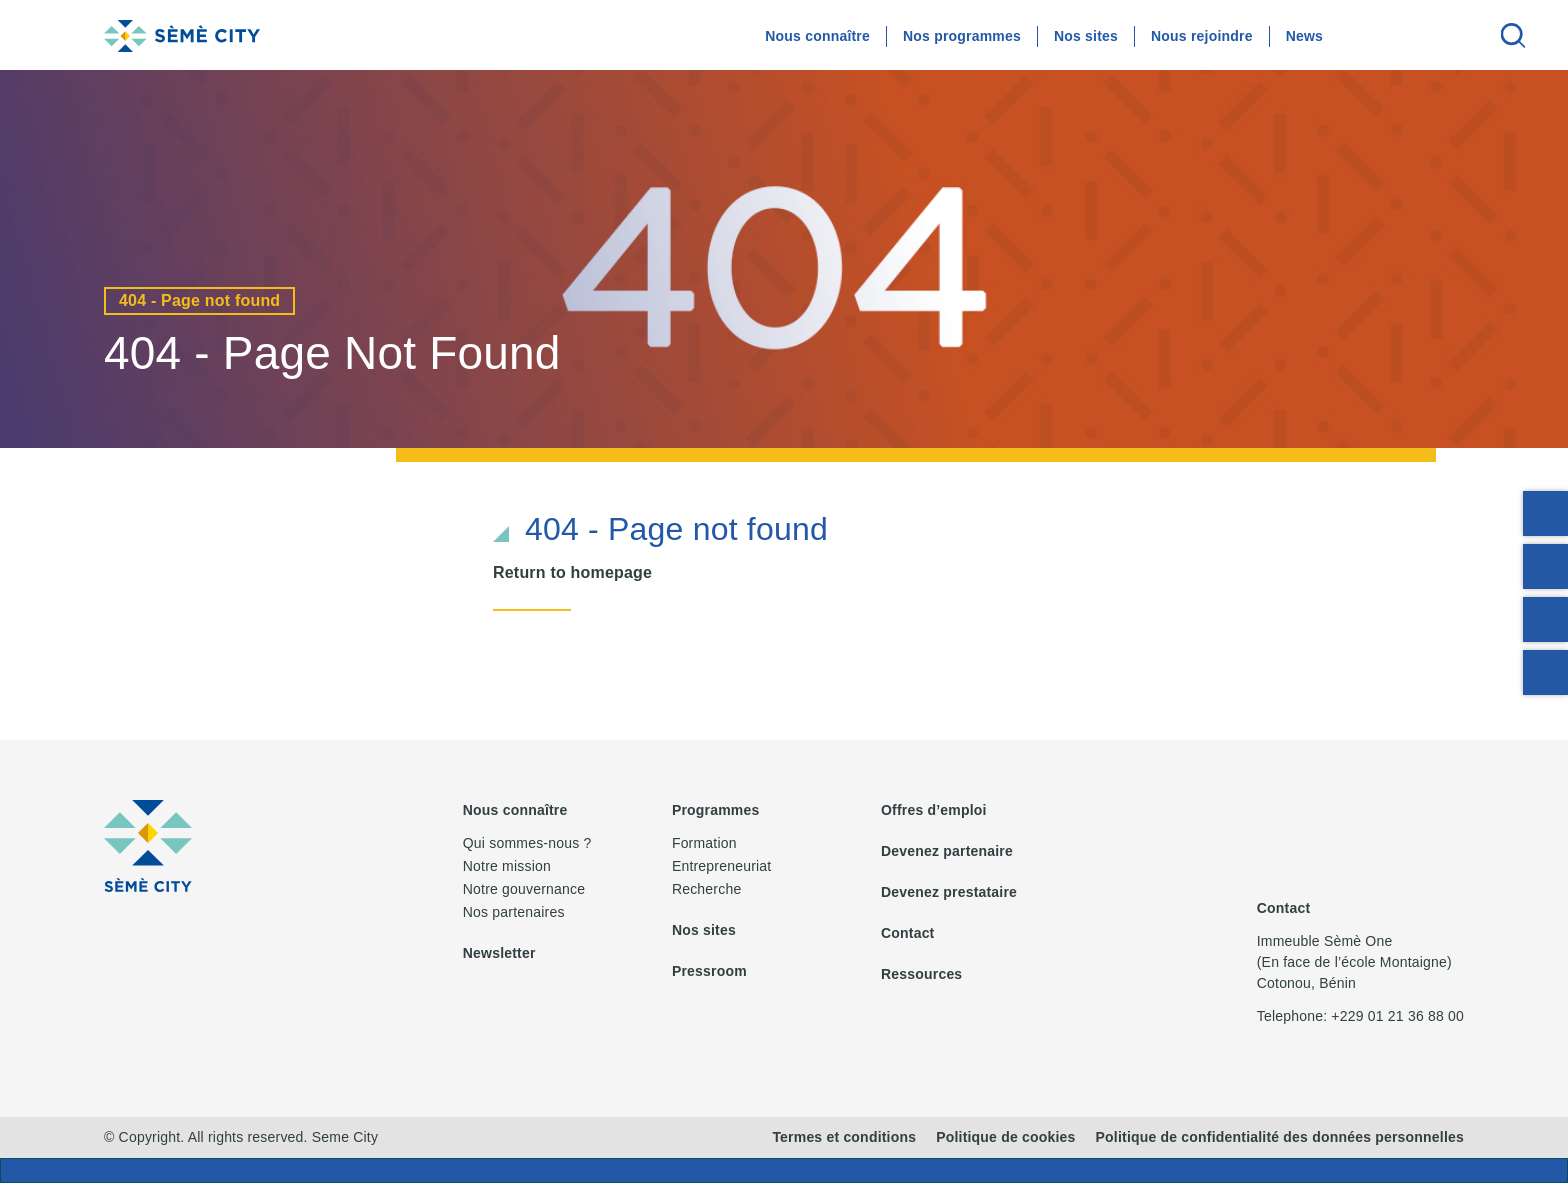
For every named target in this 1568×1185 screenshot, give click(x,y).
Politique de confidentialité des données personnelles (1280, 1139)
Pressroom (709, 971)
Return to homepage (572, 572)
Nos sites (1086, 36)
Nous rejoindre (1202, 36)
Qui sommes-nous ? (527, 843)
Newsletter (499, 953)
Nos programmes (962, 36)
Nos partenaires (514, 912)
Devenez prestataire (949, 892)
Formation (704, 843)
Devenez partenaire (947, 851)
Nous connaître (817, 36)
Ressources (921, 974)
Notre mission (507, 866)
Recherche (707, 889)
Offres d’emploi (934, 810)
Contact (908, 933)
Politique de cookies (1005, 1139)
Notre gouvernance (524, 889)
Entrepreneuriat (722, 866)
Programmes (716, 810)
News (1304, 36)
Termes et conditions (844, 1139)
